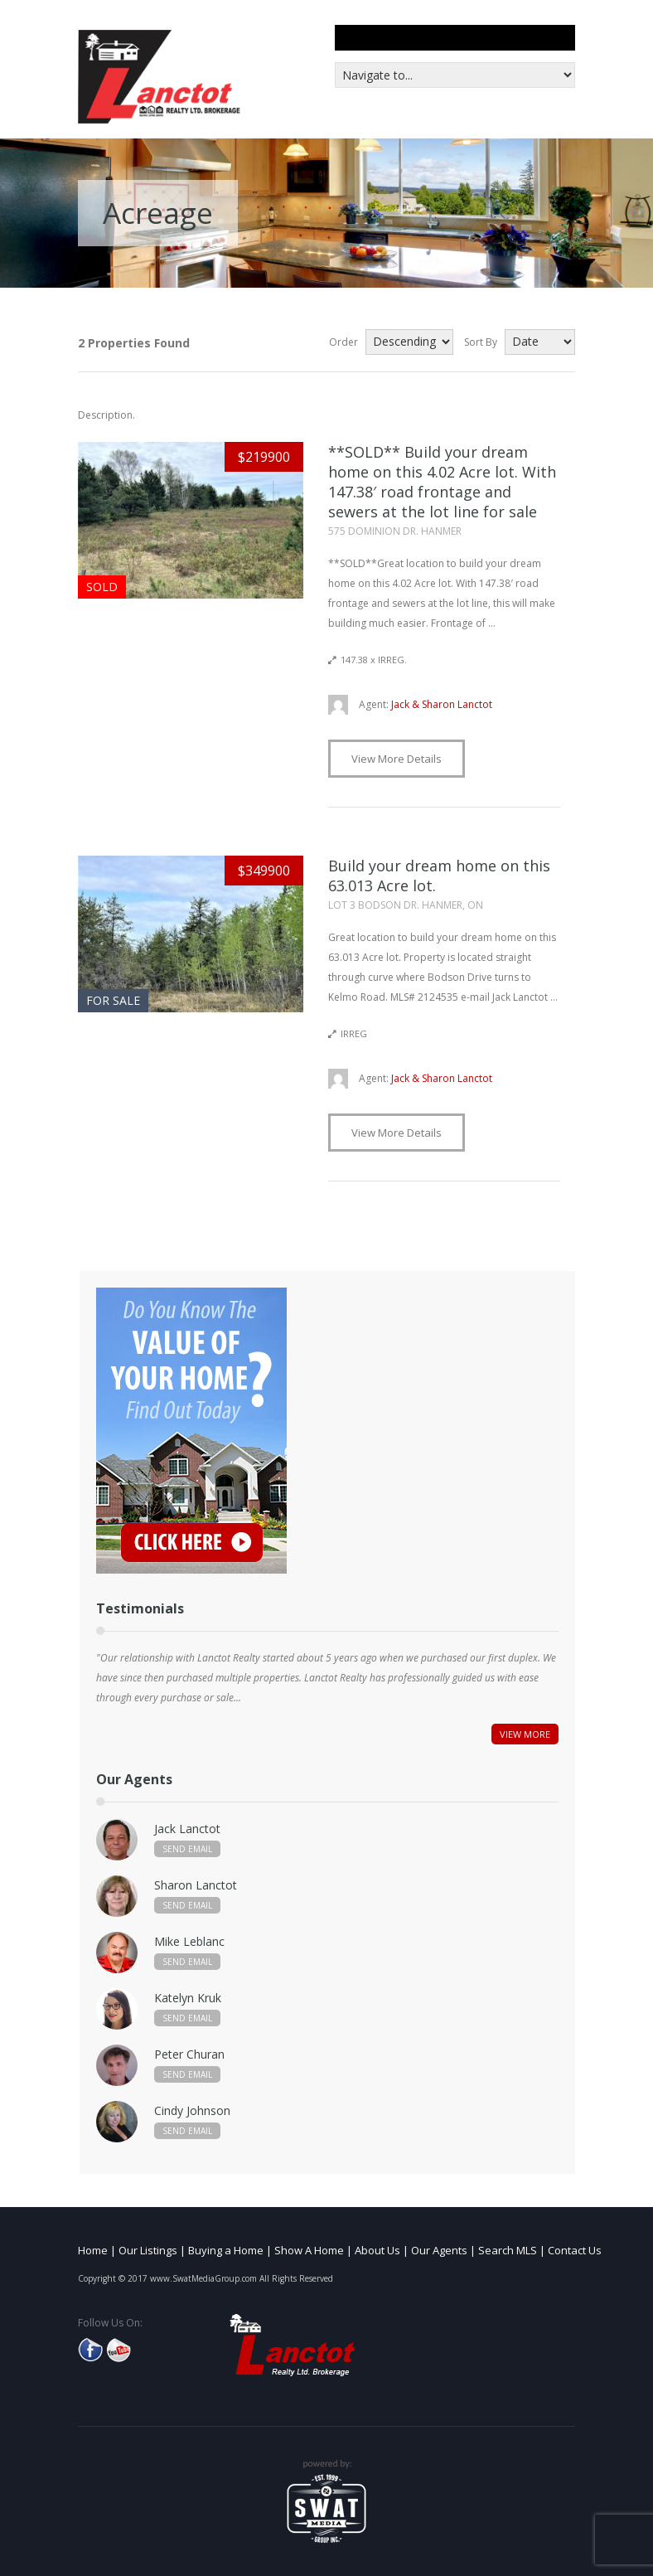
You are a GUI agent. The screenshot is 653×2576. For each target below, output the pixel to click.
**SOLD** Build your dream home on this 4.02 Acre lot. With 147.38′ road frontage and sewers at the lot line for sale (442, 482)
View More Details (396, 758)
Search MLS (507, 2250)
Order (343, 342)
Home (93, 2250)
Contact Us (575, 2250)
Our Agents (439, 2250)
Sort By (480, 342)
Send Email (187, 1849)
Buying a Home (226, 2250)
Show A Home (309, 2250)
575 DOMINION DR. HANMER (395, 531)
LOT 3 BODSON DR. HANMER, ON (405, 905)
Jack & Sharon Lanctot (425, 704)
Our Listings (148, 2250)
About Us (377, 2250)
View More (525, 1734)
